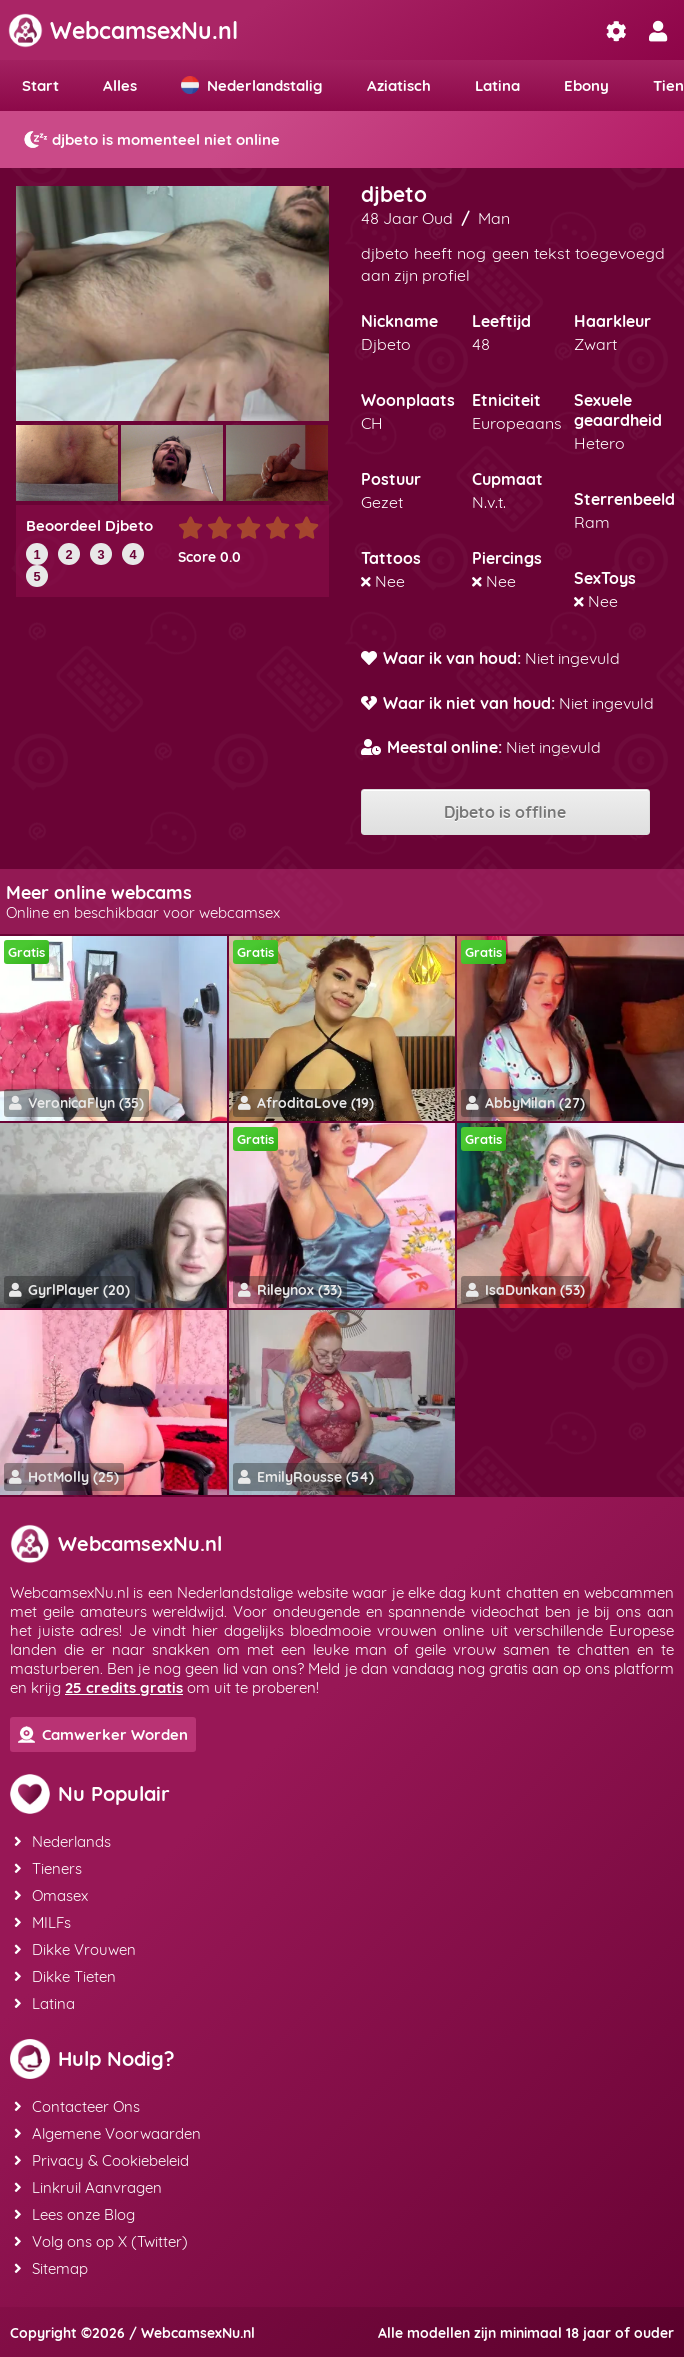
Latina (497, 85)
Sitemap (51, 2268)
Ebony (586, 85)
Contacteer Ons (77, 2106)
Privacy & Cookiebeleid (101, 2160)
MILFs (42, 1922)
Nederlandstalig (252, 85)
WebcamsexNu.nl (123, 30)
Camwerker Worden (103, 1734)
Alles (120, 85)
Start (40, 85)
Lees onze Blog (74, 2214)
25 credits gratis (124, 1687)
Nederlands (62, 1841)
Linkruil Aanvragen (88, 2187)
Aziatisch (399, 85)
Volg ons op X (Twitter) (101, 2241)
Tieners (48, 1868)
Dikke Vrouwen (75, 1949)
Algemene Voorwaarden (107, 2133)
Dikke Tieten (65, 1976)
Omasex (51, 1895)
